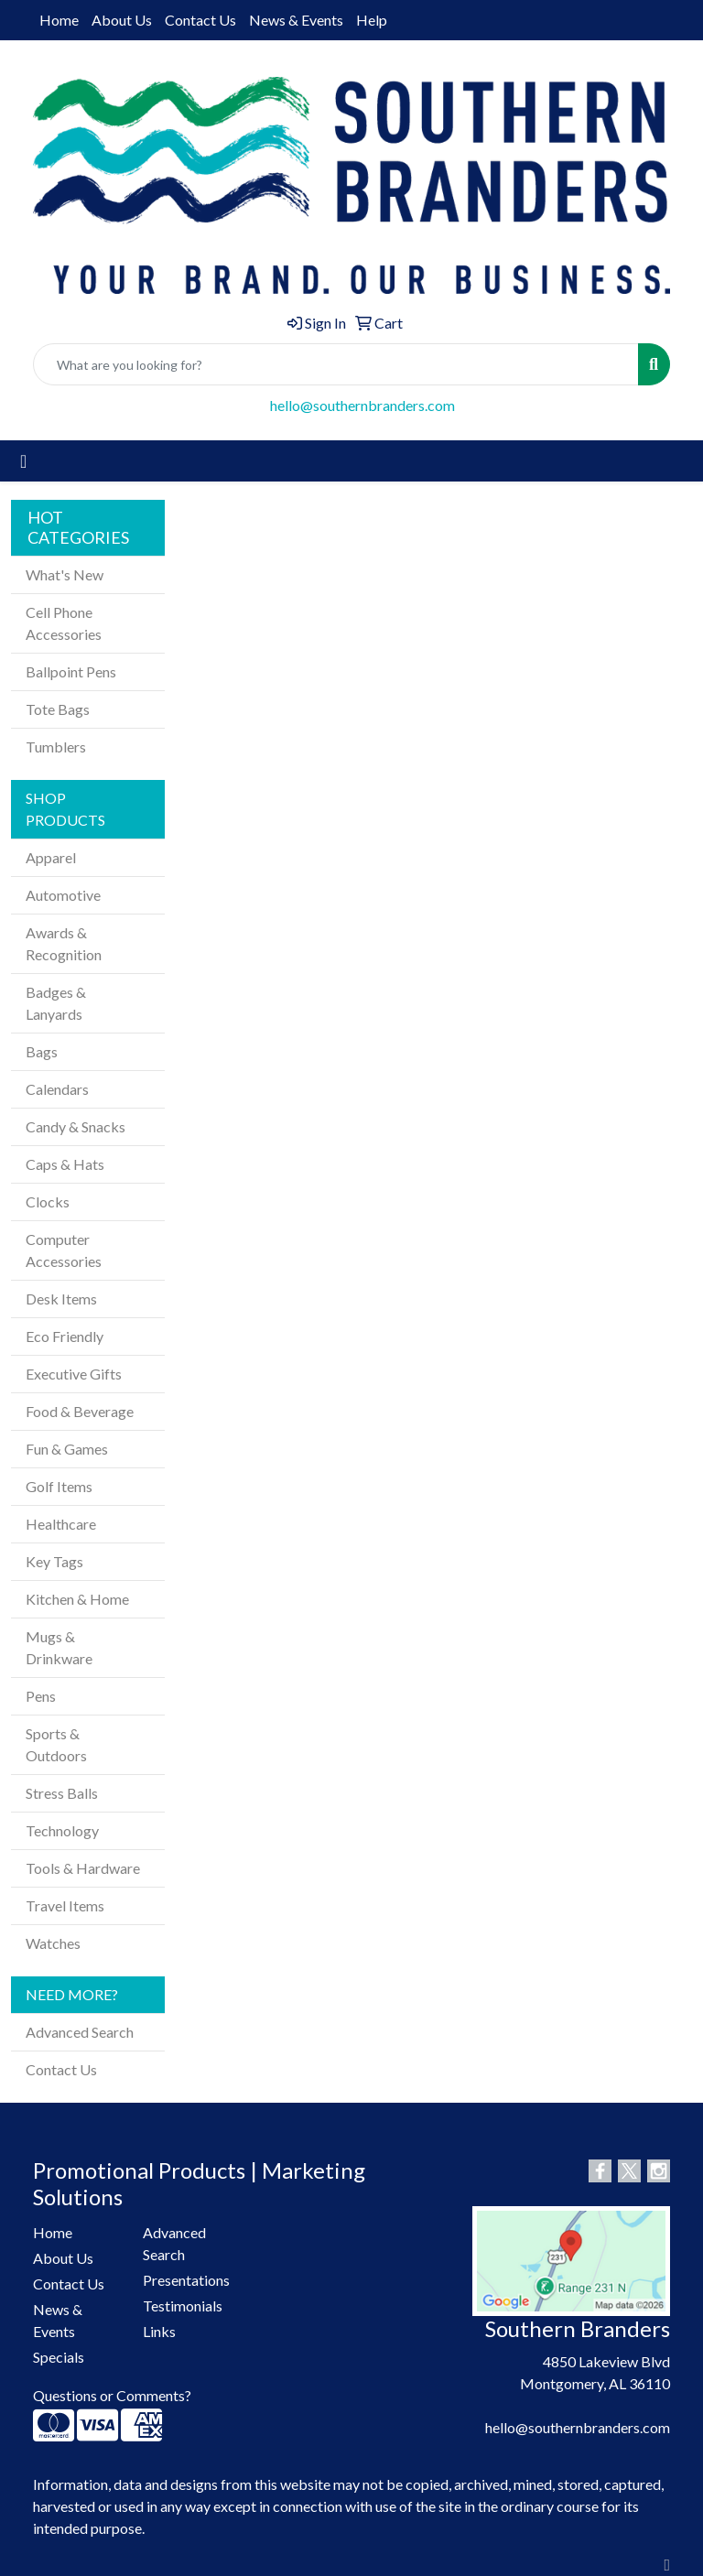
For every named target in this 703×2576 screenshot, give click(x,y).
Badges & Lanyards (56, 1003)
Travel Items (65, 1905)
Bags (42, 1051)
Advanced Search (80, 2031)
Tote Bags (58, 709)
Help (371, 19)
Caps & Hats (65, 1164)
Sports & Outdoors (56, 1744)
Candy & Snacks (75, 1126)
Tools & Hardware (83, 1868)
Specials (58, 2356)
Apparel (51, 857)
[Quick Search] (336, 364)
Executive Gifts (74, 1373)
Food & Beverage (80, 1411)
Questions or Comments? (112, 2395)
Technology (62, 1830)
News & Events (296, 19)
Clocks (48, 1201)
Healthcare (61, 1523)
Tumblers (56, 746)
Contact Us (200, 19)
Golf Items (59, 1486)
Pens (41, 1696)
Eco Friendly (64, 1336)
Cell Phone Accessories (64, 623)
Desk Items (61, 1298)
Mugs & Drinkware (59, 1647)
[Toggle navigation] (23, 461)
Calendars (57, 1089)
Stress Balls (62, 1793)
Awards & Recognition (64, 943)
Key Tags (54, 1561)
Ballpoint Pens (71, 671)
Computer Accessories (64, 1250)
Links (159, 2331)
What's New (64, 574)
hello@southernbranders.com (362, 405)
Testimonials (182, 2305)
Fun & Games (67, 1448)
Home (59, 19)
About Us (122, 19)
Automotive (63, 895)
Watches (53, 1943)
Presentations (186, 2280)
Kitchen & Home (77, 1598)
